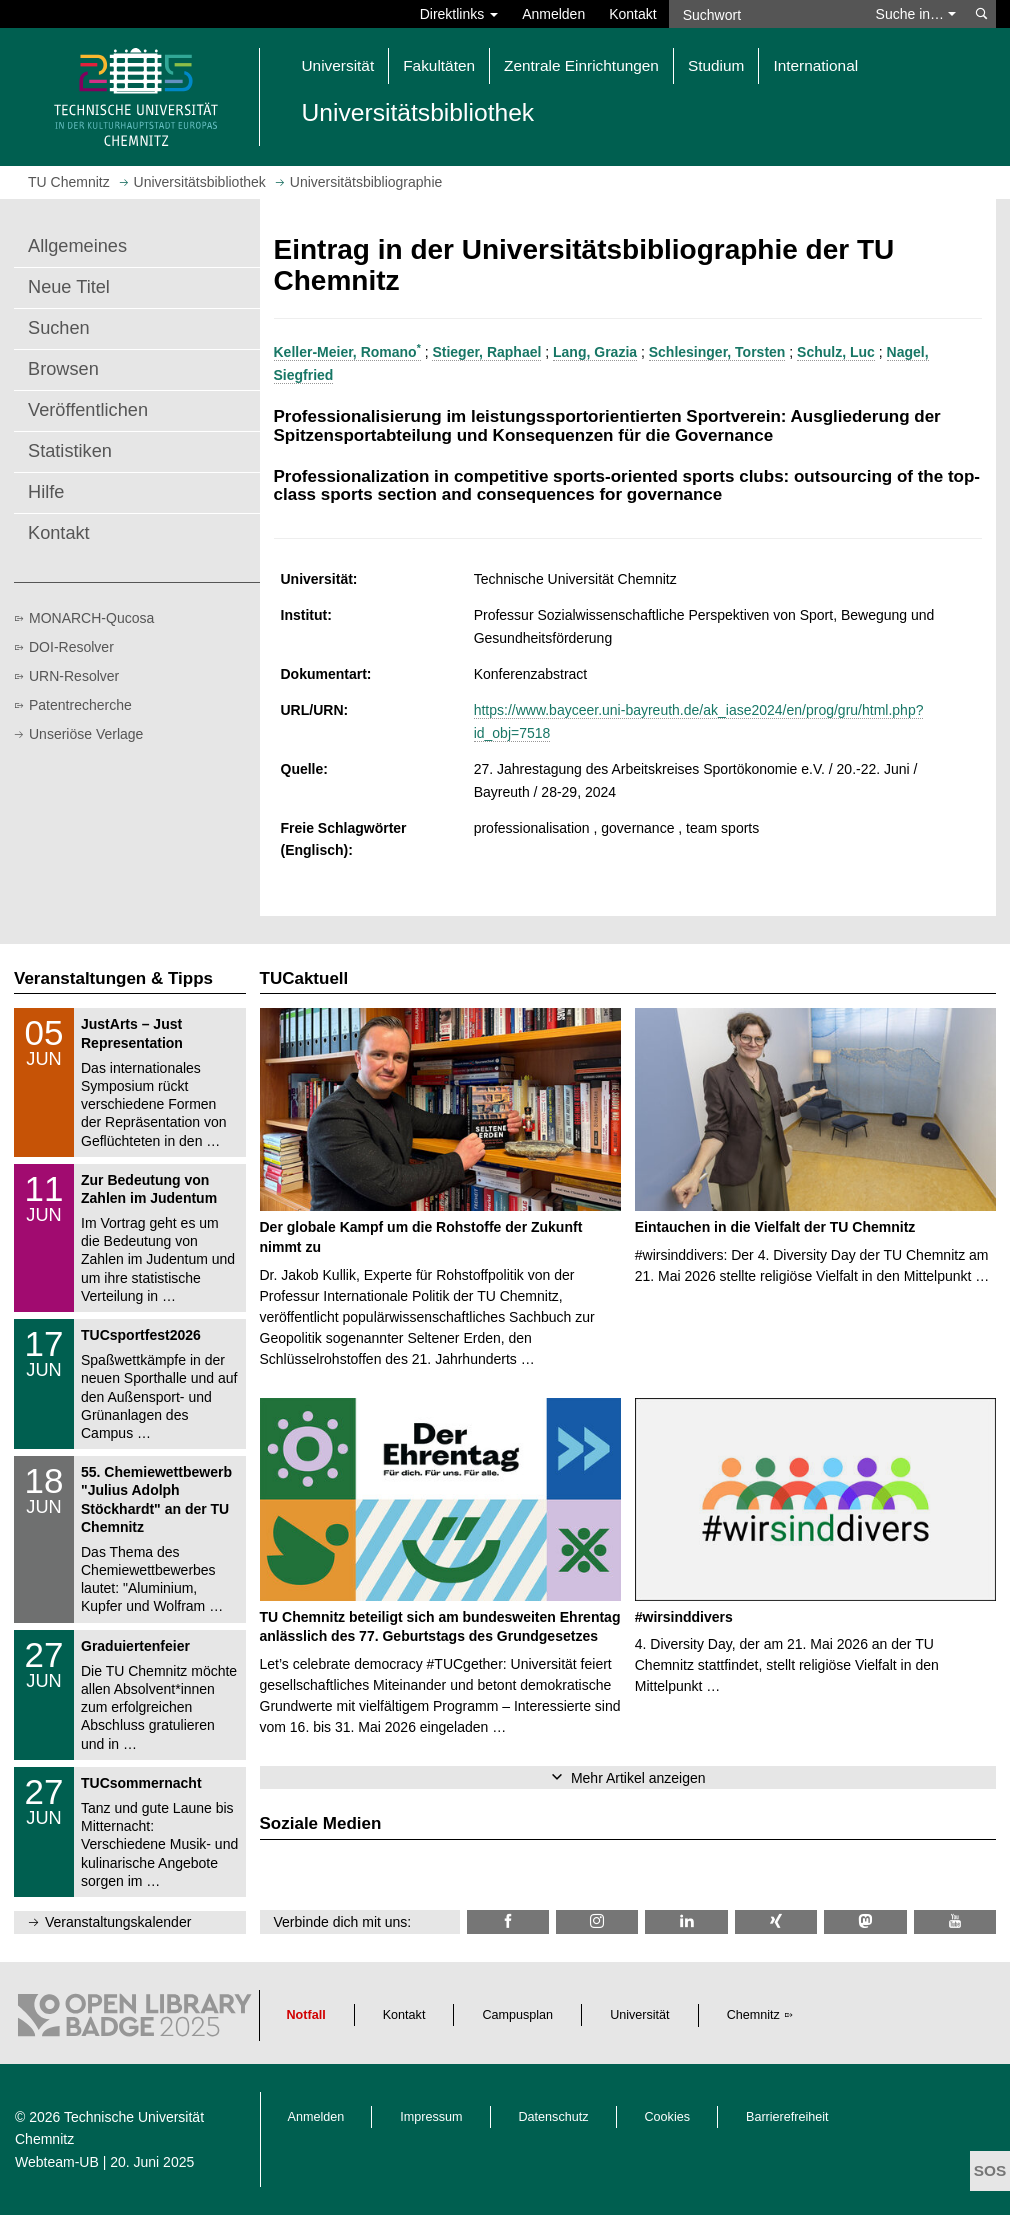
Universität (640, 2015)
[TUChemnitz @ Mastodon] (865, 1921)
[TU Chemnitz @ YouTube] (955, 1921)
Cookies (668, 2117)
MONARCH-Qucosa (91, 618)
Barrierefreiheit (787, 2117)
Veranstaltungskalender (118, 1922)
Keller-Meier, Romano (347, 352)
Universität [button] (338, 65)
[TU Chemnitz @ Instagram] (597, 1921)
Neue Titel (69, 287)
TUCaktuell (304, 978)
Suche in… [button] (916, 14)
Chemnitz (753, 2015)
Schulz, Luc (836, 352)
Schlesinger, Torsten (717, 352)
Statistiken (70, 451)
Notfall (306, 2015)
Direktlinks (459, 14)
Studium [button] (716, 65)
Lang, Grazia (595, 352)
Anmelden (553, 14)
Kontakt (632, 14)
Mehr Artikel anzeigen (638, 1778)
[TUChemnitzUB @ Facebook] (508, 1921)
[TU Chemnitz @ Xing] (776, 1921)
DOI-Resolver (71, 647)
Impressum (431, 2117)
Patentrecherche (80, 705)
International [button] (815, 65)
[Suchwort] (766, 14)
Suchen (59, 328)
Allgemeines (77, 246)
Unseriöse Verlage (86, 734)
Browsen (63, 369)
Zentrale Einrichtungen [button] (581, 65)
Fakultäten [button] (439, 65)
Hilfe (46, 492)
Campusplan (517, 2015)
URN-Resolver (74, 676)
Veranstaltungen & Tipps (113, 978)
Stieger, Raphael (486, 352)
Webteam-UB (57, 2162)
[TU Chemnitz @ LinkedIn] (686, 1921)
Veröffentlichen (88, 410)
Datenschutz (554, 2117)
